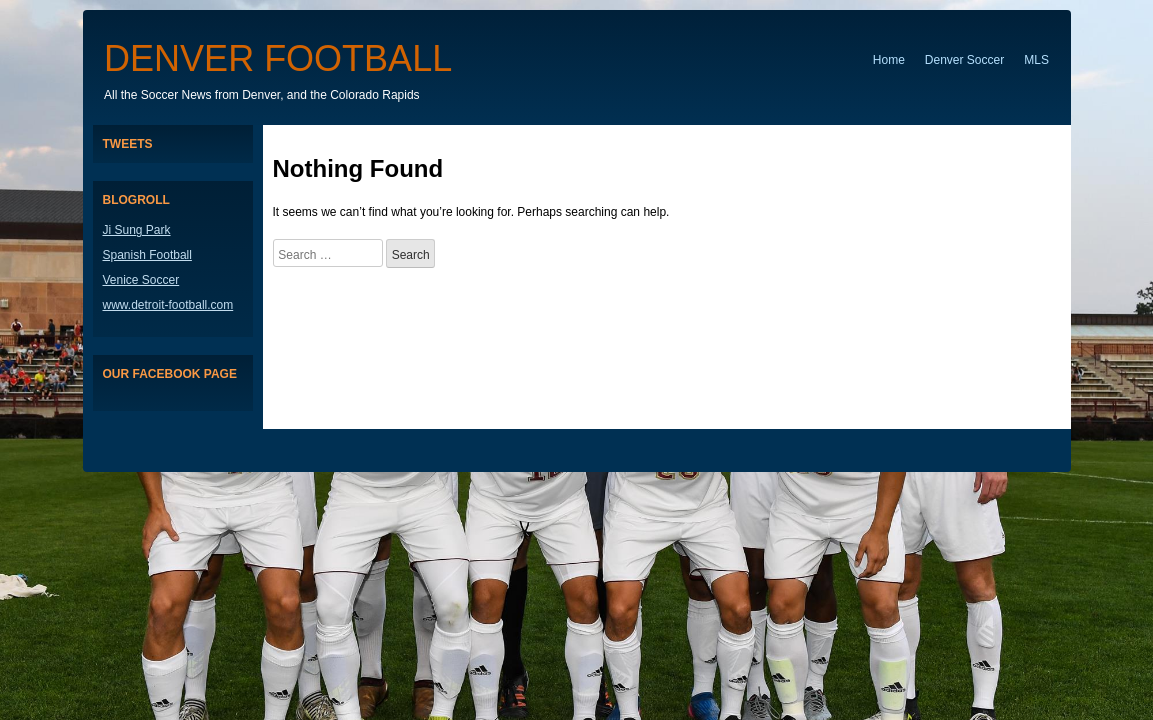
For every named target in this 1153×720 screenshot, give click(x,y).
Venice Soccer (141, 280)
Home (889, 60)
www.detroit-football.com (168, 305)
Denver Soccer (964, 60)
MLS (1036, 60)
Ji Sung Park (137, 230)
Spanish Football (147, 255)
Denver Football (278, 58)
